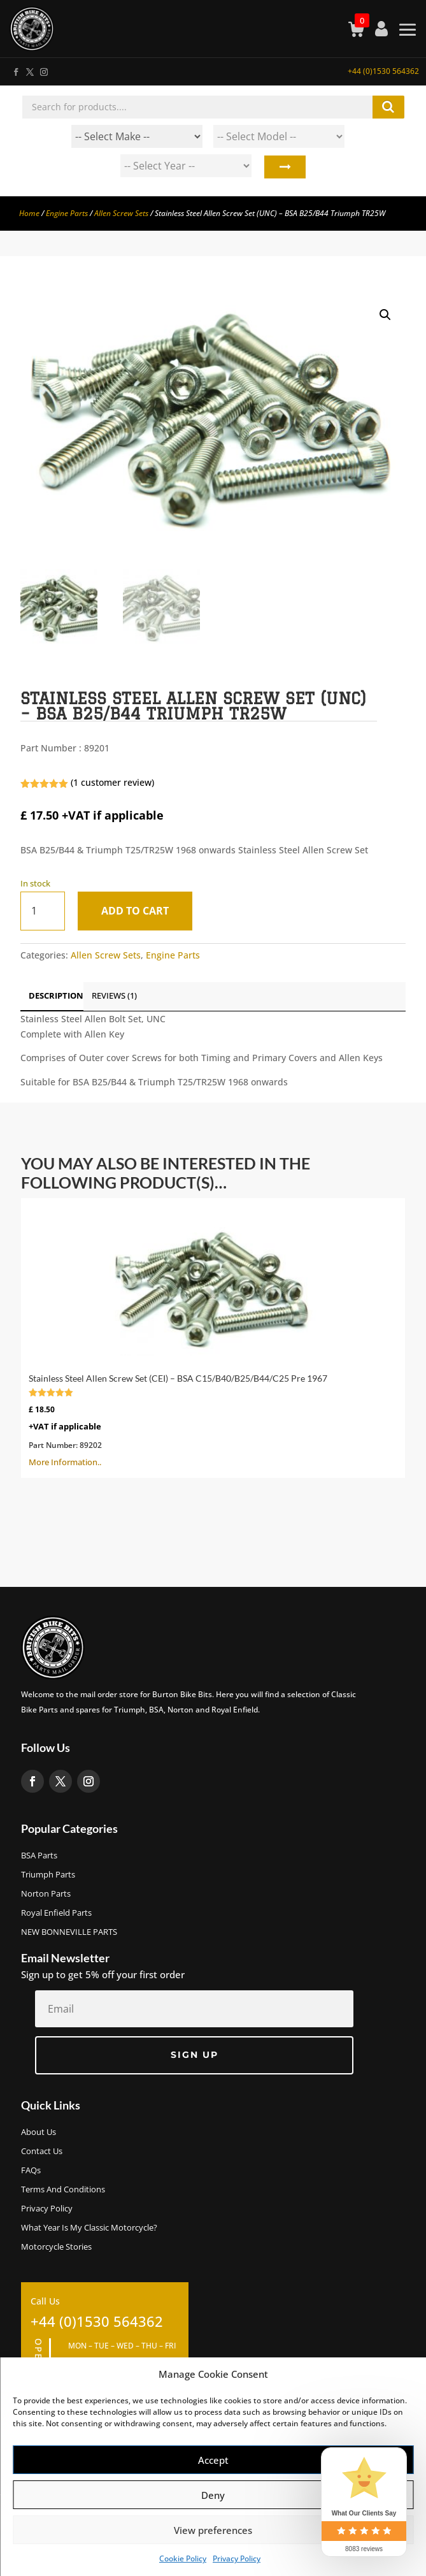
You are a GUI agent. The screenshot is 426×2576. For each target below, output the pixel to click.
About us (38, 2132)
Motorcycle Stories (56, 2247)
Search (283, 168)
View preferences (213, 2530)
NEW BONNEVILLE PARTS (69, 1932)
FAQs (31, 2171)
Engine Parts (67, 213)
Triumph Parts (48, 1875)
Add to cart (135, 911)
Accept (213, 2460)
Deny (213, 2495)
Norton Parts (46, 1894)
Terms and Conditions (63, 2190)
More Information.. (213, 1337)
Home (29, 213)
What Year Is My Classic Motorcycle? (89, 2228)
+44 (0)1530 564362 (383, 71)
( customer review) (112, 782)
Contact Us (41, 2151)
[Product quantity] (42, 911)
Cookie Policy (182, 2558)
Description (56, 995)
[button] (385, 314)
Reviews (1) (114, 995)
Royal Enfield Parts (56, 1913)
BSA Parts (39, 1856)
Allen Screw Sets (121, 213)
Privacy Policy (236, 2558)
